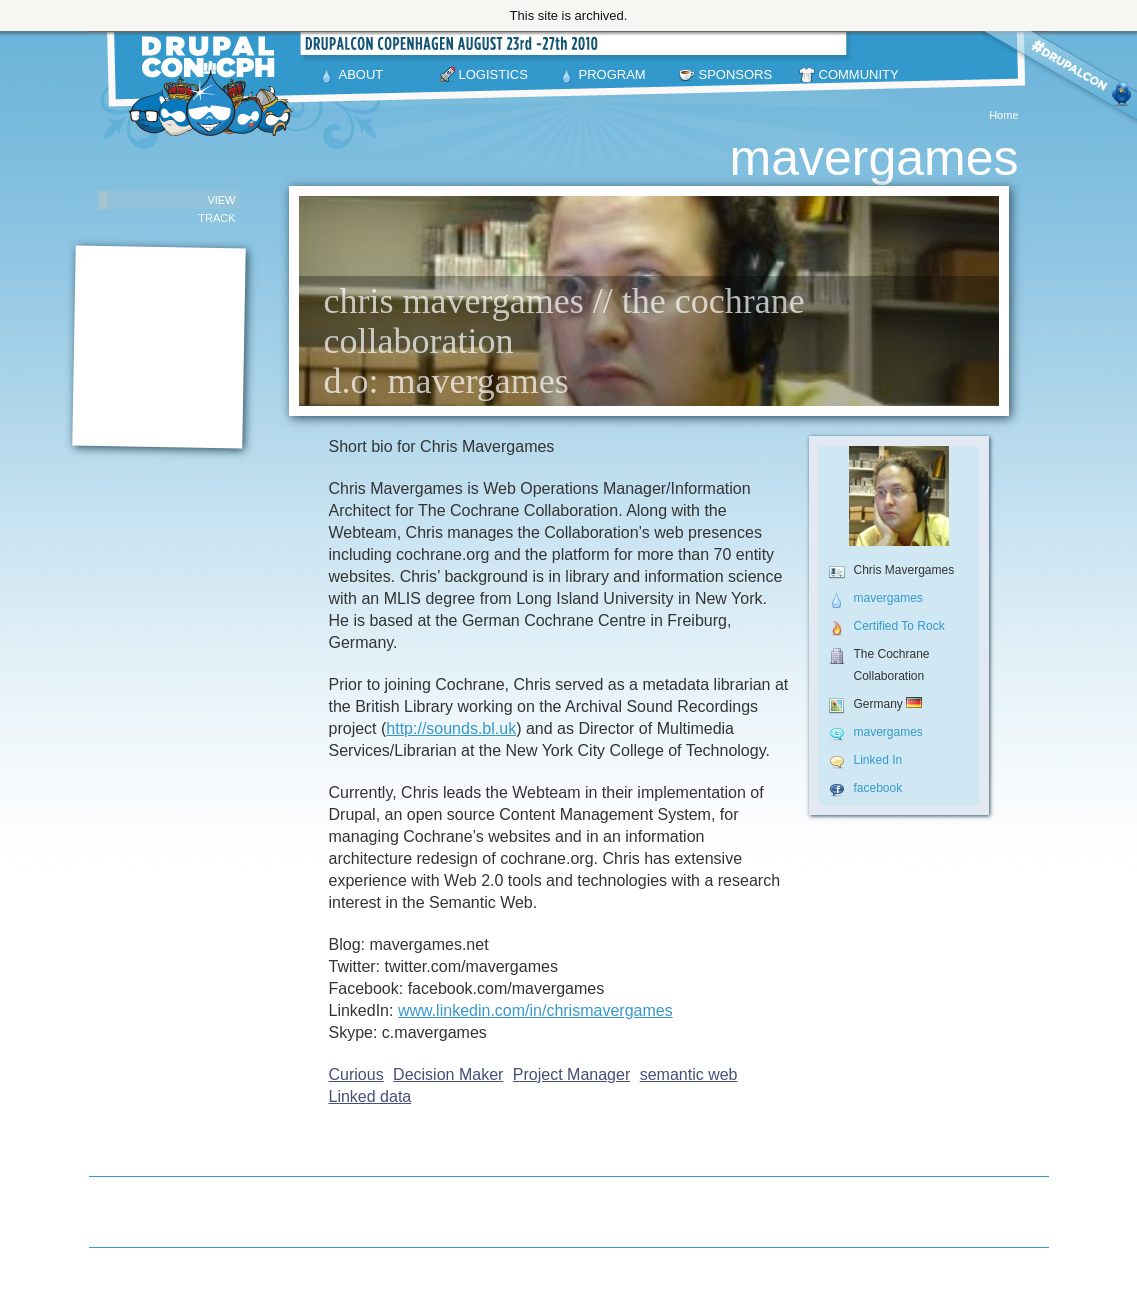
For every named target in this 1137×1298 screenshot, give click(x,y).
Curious (356, 1074)
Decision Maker (448, 1074)
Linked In (878, 760)
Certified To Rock (899, 626)
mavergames (888, 598)
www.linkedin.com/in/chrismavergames (535, 1010)
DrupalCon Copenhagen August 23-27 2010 (214, 86)
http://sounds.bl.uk (451, 728)
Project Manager (571, 1074)
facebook (878, 788)
